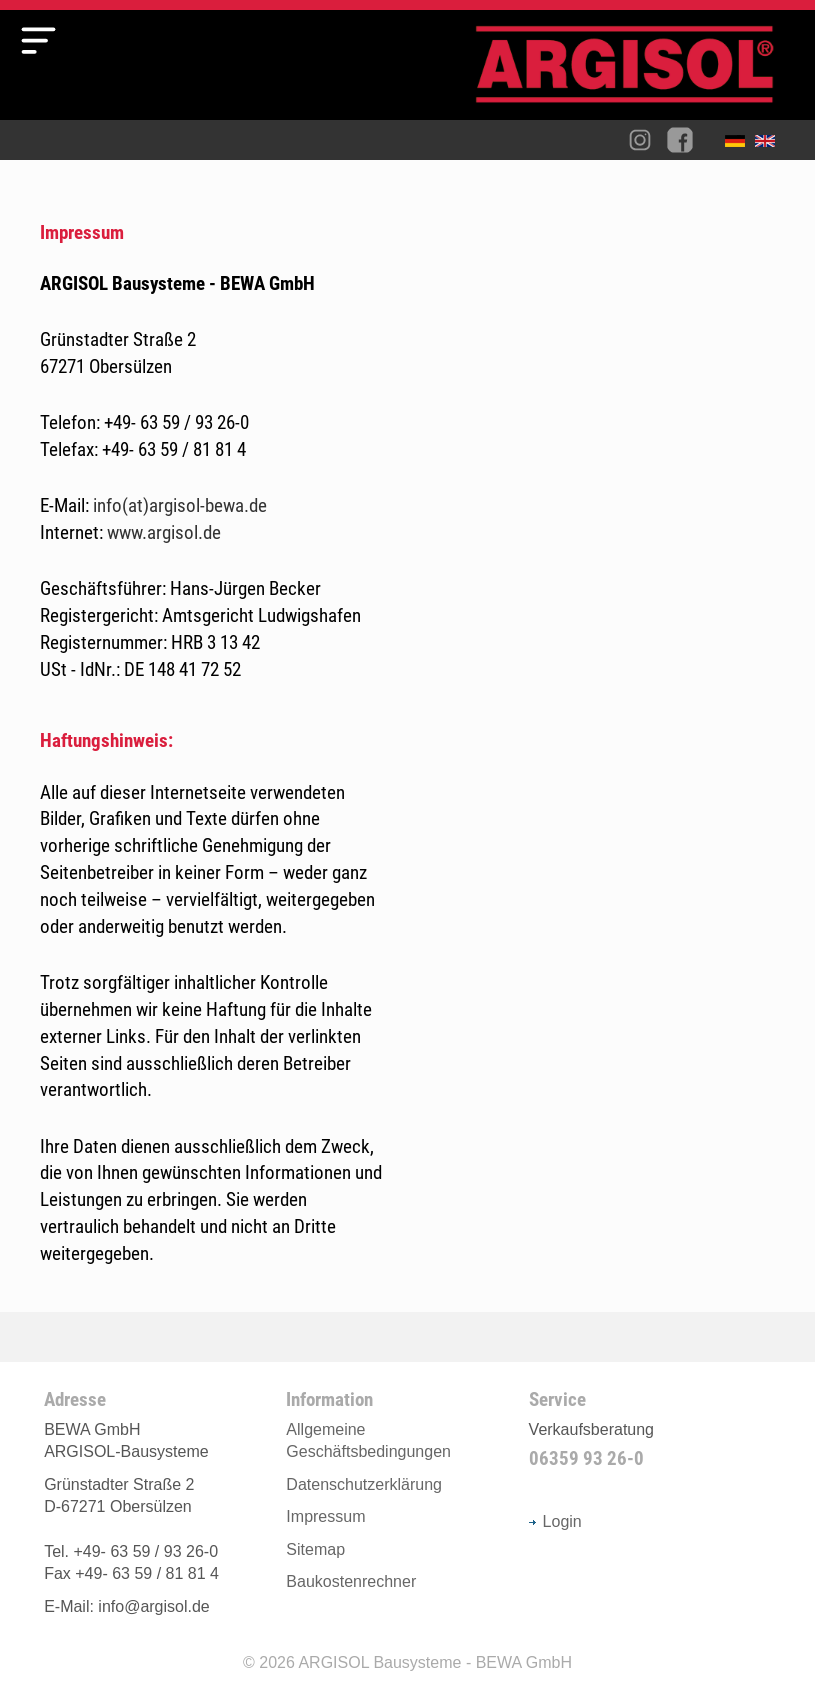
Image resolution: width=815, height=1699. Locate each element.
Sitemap (315, 1549)
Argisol (635, 72)
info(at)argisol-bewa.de (180, 505)
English (770, 145)
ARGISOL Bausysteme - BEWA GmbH (435, 1662)
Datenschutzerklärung (364, 1484)
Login (555, 1521)
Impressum (325, 1516)
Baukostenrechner (351, 1581)
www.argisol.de (164, 532)
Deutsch (740, 145)
